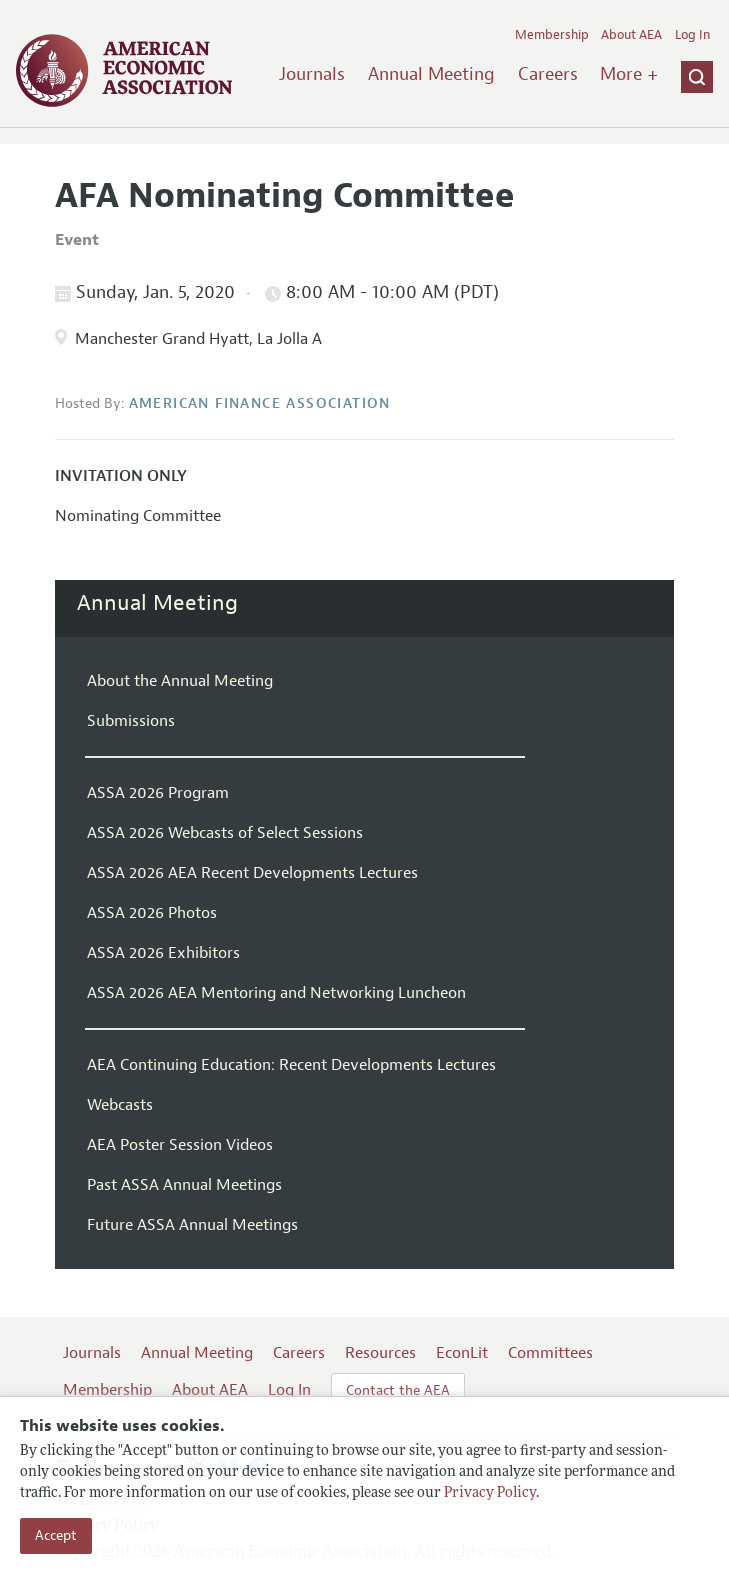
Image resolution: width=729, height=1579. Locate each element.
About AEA (631, 35)
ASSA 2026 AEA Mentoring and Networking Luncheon (276, 993)
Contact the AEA (398, 1390)
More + (629, 74)
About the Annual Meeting (180, 681)
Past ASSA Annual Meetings (184, 1185)
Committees (550, 1353)
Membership (552, 35)
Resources (380, 1353)
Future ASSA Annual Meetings (192, 1225)
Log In (692, 35)
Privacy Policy (490, 1493)
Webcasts (120, 1105)
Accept (56, 1535)
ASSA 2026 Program (158, 793)
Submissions (131, 721)
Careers (548, 74)
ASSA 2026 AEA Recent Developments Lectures (252, 873)
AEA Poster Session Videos (180, 1145)
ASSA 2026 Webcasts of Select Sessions (225, 833)
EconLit (462, 1353)
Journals (312, 74)
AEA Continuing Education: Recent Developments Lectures (291, 1065)
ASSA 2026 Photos (152, 913)
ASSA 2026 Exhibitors (163, 953)
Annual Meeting (431, 74)
